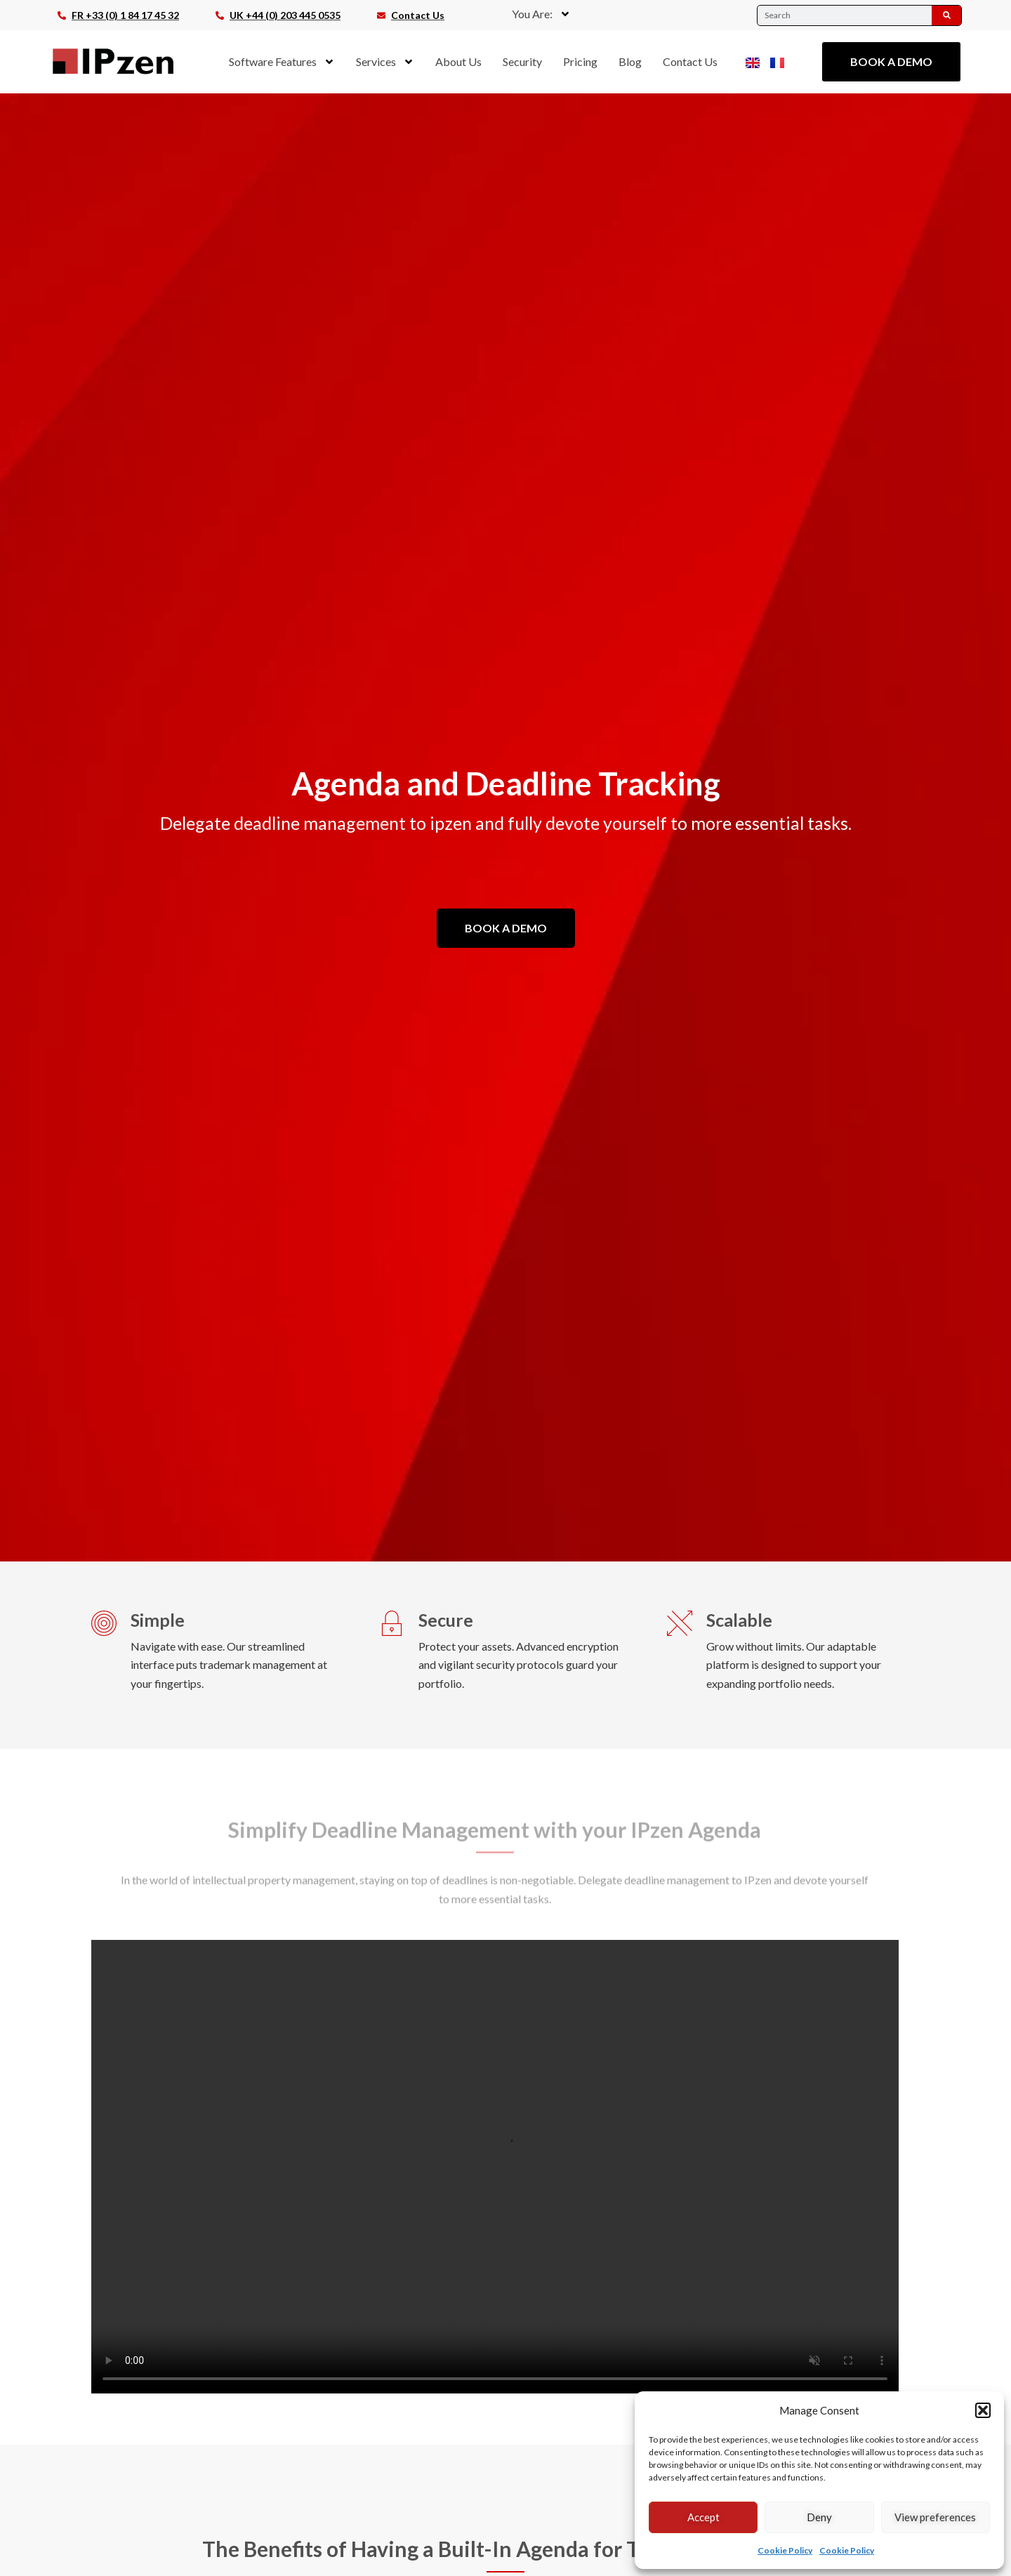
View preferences (935, 2517)
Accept (703, 2517)
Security (522, 61)
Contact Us (690, 61)
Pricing (580, 61)
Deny (819, 2517)
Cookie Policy (785, 2550)
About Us (458, 61)
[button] (983, 2410)
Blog (630, 61)
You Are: (541, 14)
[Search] (946, 15)
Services (385, 61)
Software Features (282, 61)
